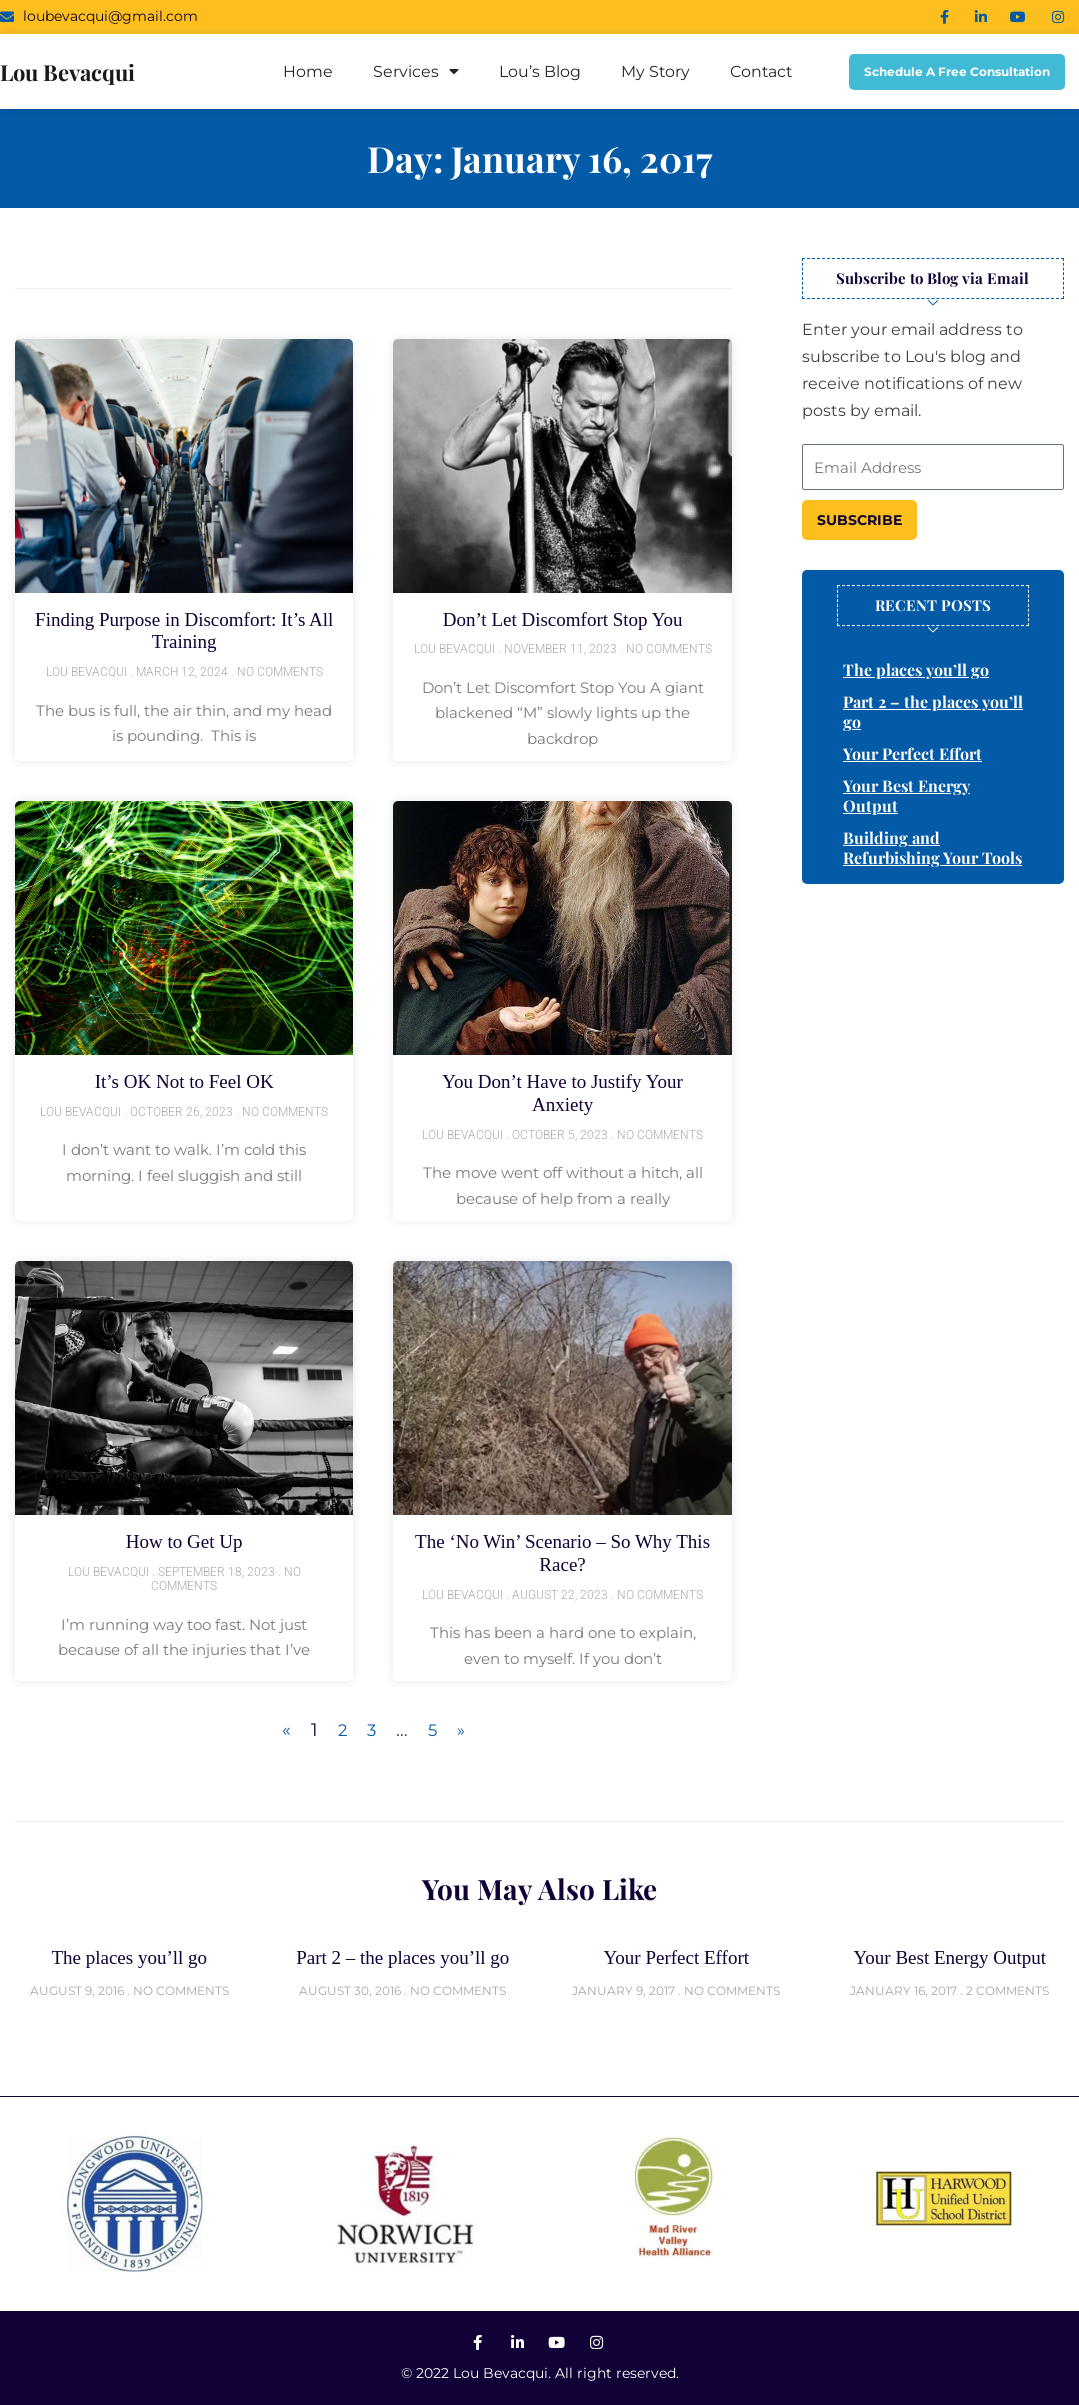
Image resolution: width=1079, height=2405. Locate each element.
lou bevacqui (75, 71)
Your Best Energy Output (906, 795)
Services (414, 72)
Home (306, 71)
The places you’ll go (916, 669)
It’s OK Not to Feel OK (184, 1080)
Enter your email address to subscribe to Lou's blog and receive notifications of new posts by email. (912, 370)
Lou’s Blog (538, 71)
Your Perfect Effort (912, 753)
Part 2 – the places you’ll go (933, 711)
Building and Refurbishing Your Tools (932, 847)
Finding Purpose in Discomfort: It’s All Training (184, 630)
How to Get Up (184, 1538)
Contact (761, 71)
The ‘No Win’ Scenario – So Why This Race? (562, 1549)
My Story (654, 71)
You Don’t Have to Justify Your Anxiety (562, 1091)
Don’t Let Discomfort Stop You (562, 619)
